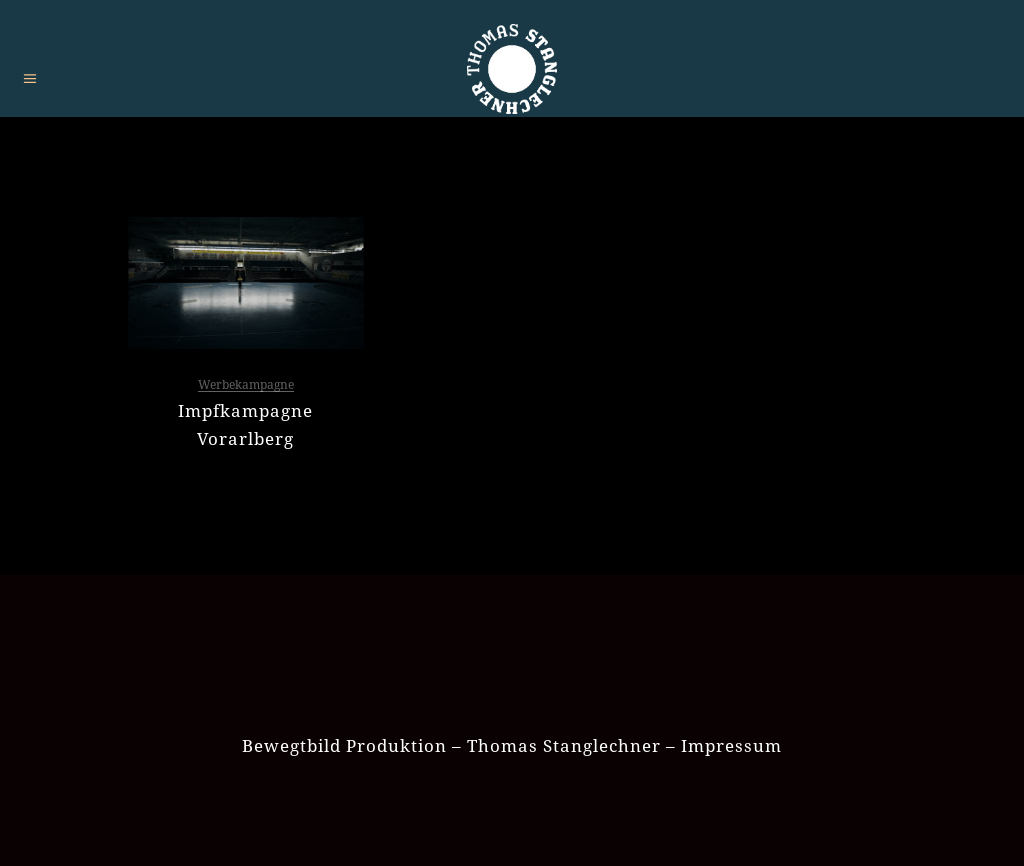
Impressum (731, 745)
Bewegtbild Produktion (344, 745)
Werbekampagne (246, 384)
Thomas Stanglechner (564, 745)
